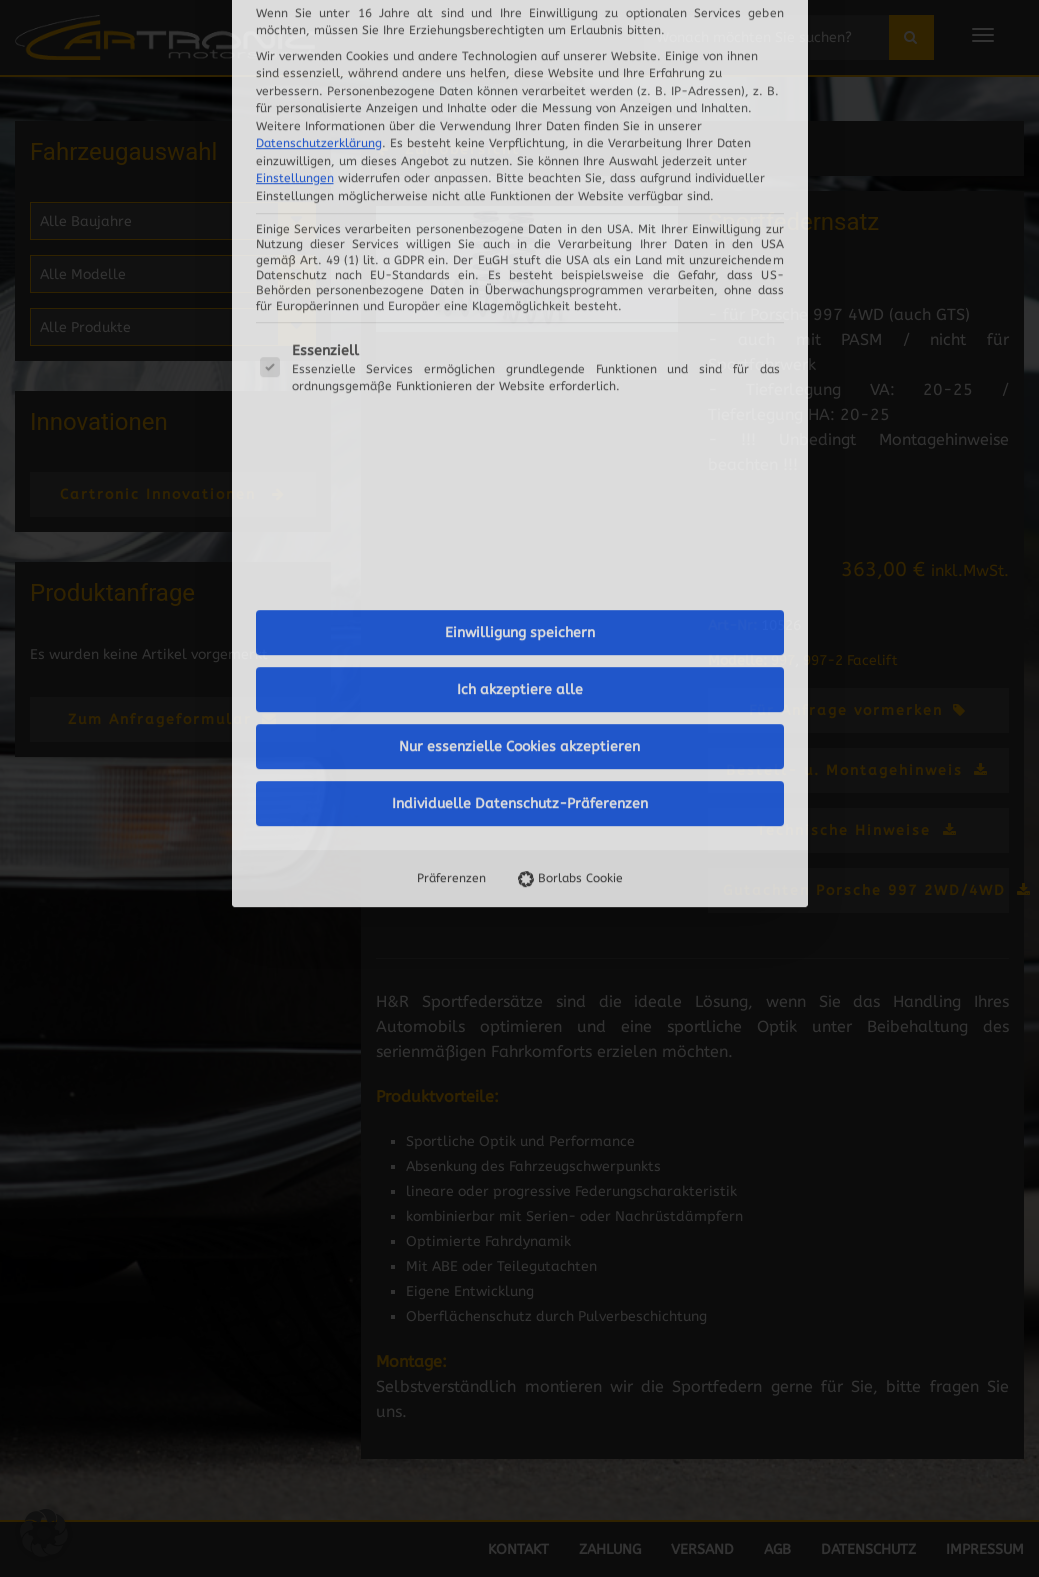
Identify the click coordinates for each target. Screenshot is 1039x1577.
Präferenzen (451, 447)
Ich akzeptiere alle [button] (520, 258)
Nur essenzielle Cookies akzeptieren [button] (519, 315)
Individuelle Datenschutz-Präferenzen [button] (520, 372)
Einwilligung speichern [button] (520, 201)
